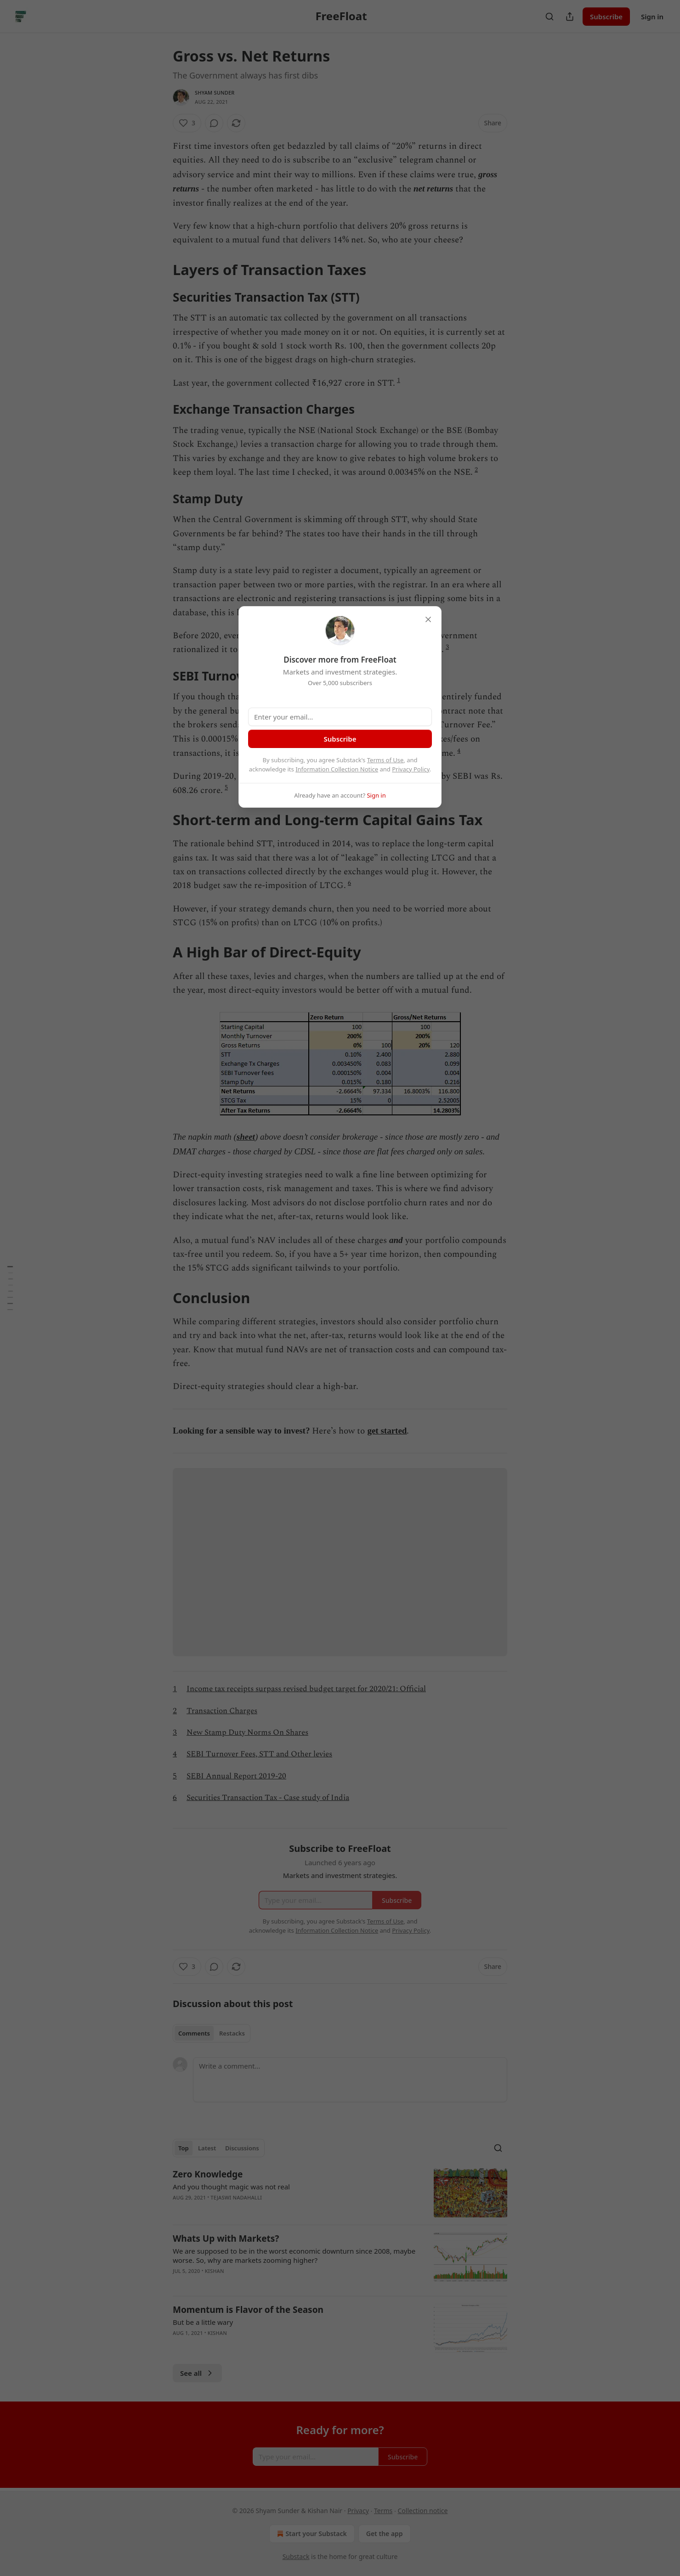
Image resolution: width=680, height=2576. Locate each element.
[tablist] (211, 2033)
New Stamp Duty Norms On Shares (247, 1732)
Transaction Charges (222, 1711)
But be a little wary (203, 2322)
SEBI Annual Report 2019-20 (236, 1776)
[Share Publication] (570, 16)
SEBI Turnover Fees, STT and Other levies (259, 1754)
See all (197, 2373)
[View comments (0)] (214, 123)
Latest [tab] (207, 2148)
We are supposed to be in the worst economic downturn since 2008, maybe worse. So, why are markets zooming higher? (294, 2255)
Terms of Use (385, 760)
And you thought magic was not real (231, 2186)
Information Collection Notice (336, 769)
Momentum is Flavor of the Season (248, 2310)
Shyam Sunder (214, 92)
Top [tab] (183, 2148)
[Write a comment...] (350, 2080)
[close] (428, 619)
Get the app (384, 2533)
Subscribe (606, 16)
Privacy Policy (411, 769)
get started (387, 1430)
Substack (296, 2556)
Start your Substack (310, 2534)
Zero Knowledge (208, 2174)
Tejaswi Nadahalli (236, 2197)
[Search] (549, 16)
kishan (214, 2270)
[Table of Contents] (10, 1288)
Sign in (652, 16)
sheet (246, 1137)
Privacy (358, 2510)
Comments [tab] (194, 2033)
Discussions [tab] (242, 2148)
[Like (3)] (187, 123)
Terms (383, 2510)
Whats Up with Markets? (226, 2238)
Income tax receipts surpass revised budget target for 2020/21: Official (306, 1689)
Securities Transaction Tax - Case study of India (268, 1798)
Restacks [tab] (232, 2033)
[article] (340, 2193)
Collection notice (422, 2510)
